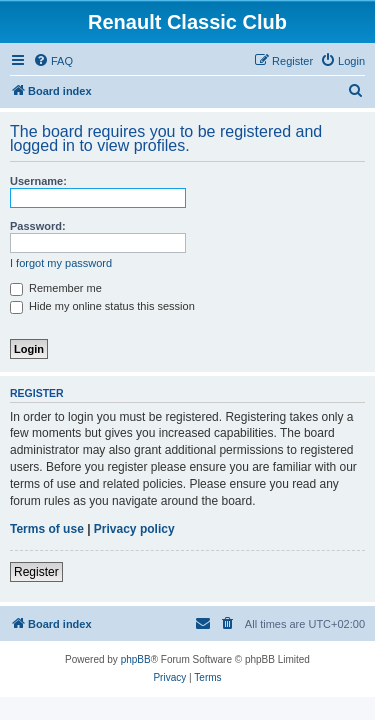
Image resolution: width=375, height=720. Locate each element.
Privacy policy (134, 529)
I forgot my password (61, 263)
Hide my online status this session (102, 306)
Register (36, 572)
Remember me (56, 288)
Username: (38, 181)
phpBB (136, 659)
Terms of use (47, 529)
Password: (38, 226)
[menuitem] (53, 61)
